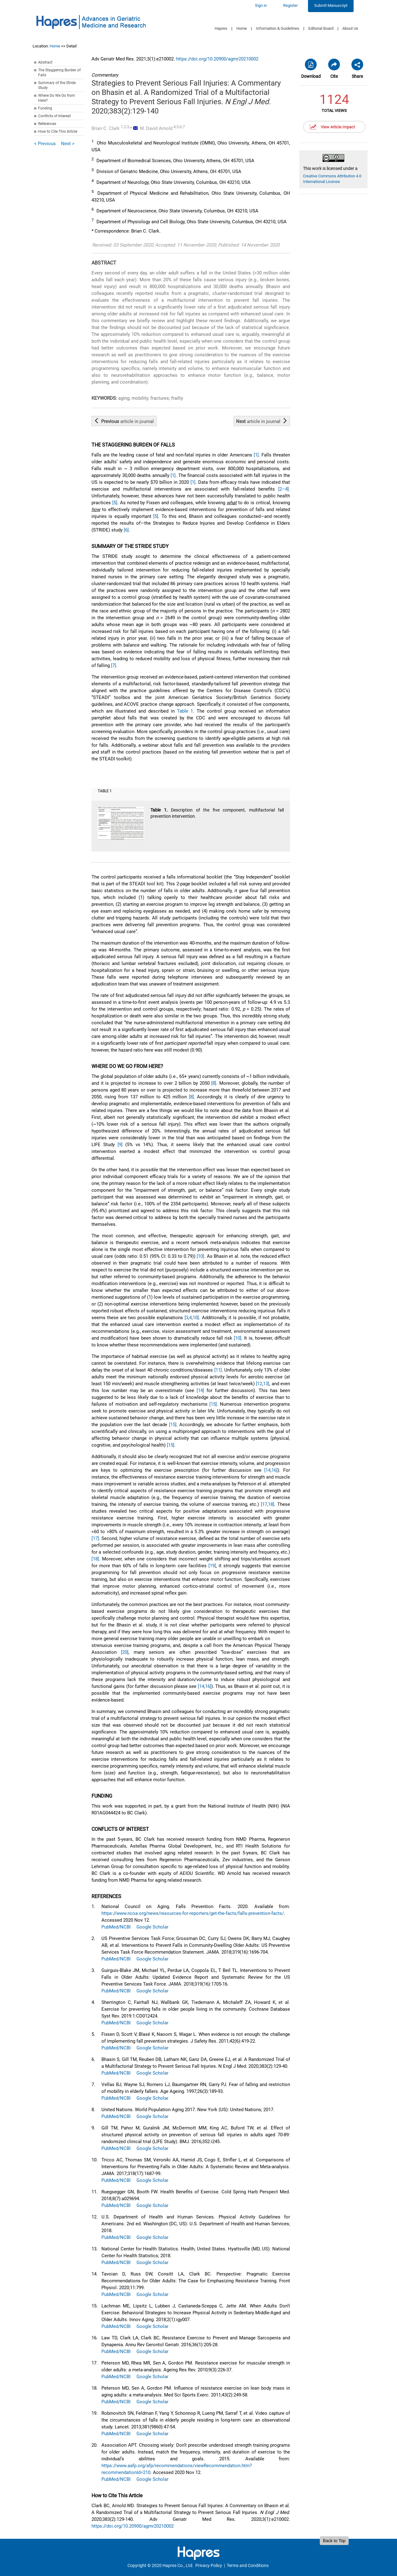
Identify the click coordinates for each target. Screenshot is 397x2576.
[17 (264, 1504)
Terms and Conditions (248, 2565)
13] (266, 1383)
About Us (350, 28)
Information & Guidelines (277, 28)
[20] (124, 1652)
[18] (95, 1559)
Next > (67, 143)
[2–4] (283, 489)
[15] (213, 1404)
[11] (218, 1370)
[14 (267, 1470)
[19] (212, 1565)
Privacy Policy (208, 2565)
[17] (95, 1538)
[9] (120, 1144)
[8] (213, 1083)
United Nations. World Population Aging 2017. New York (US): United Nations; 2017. (187, 2113)
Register (290, 5)
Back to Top (334, 2540)
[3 (186, 1317)
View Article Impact (338, 127)
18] (271, 1504)
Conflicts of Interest (54, 116)
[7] (113, 665)
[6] (126, 530)
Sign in (261, 5)
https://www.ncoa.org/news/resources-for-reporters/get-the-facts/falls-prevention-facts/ (192, 1913)
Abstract (45, 62)
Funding (45, 108)
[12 (259, 1383)
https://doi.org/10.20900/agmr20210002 (217, 59)
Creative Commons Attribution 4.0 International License (332, 179)
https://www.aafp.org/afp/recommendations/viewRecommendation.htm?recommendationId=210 (176, 2469)
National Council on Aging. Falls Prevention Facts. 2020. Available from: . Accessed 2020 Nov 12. (195, 1917)
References (47, 124)
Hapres (221, 28)
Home (241, 28)
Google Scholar (152, 1927)
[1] (256, 455)
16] (274, 1470)
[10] (200, 1256)
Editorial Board (320, 28)
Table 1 (185, 711)
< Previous (45, 143)
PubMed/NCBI (116, 1927)
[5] (114, 502)
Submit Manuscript (330, 5)
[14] (200, 1390)
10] (196, 1317)
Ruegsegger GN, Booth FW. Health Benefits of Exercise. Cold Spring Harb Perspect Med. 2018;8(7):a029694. (195, 2198)
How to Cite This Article (57, 131)
